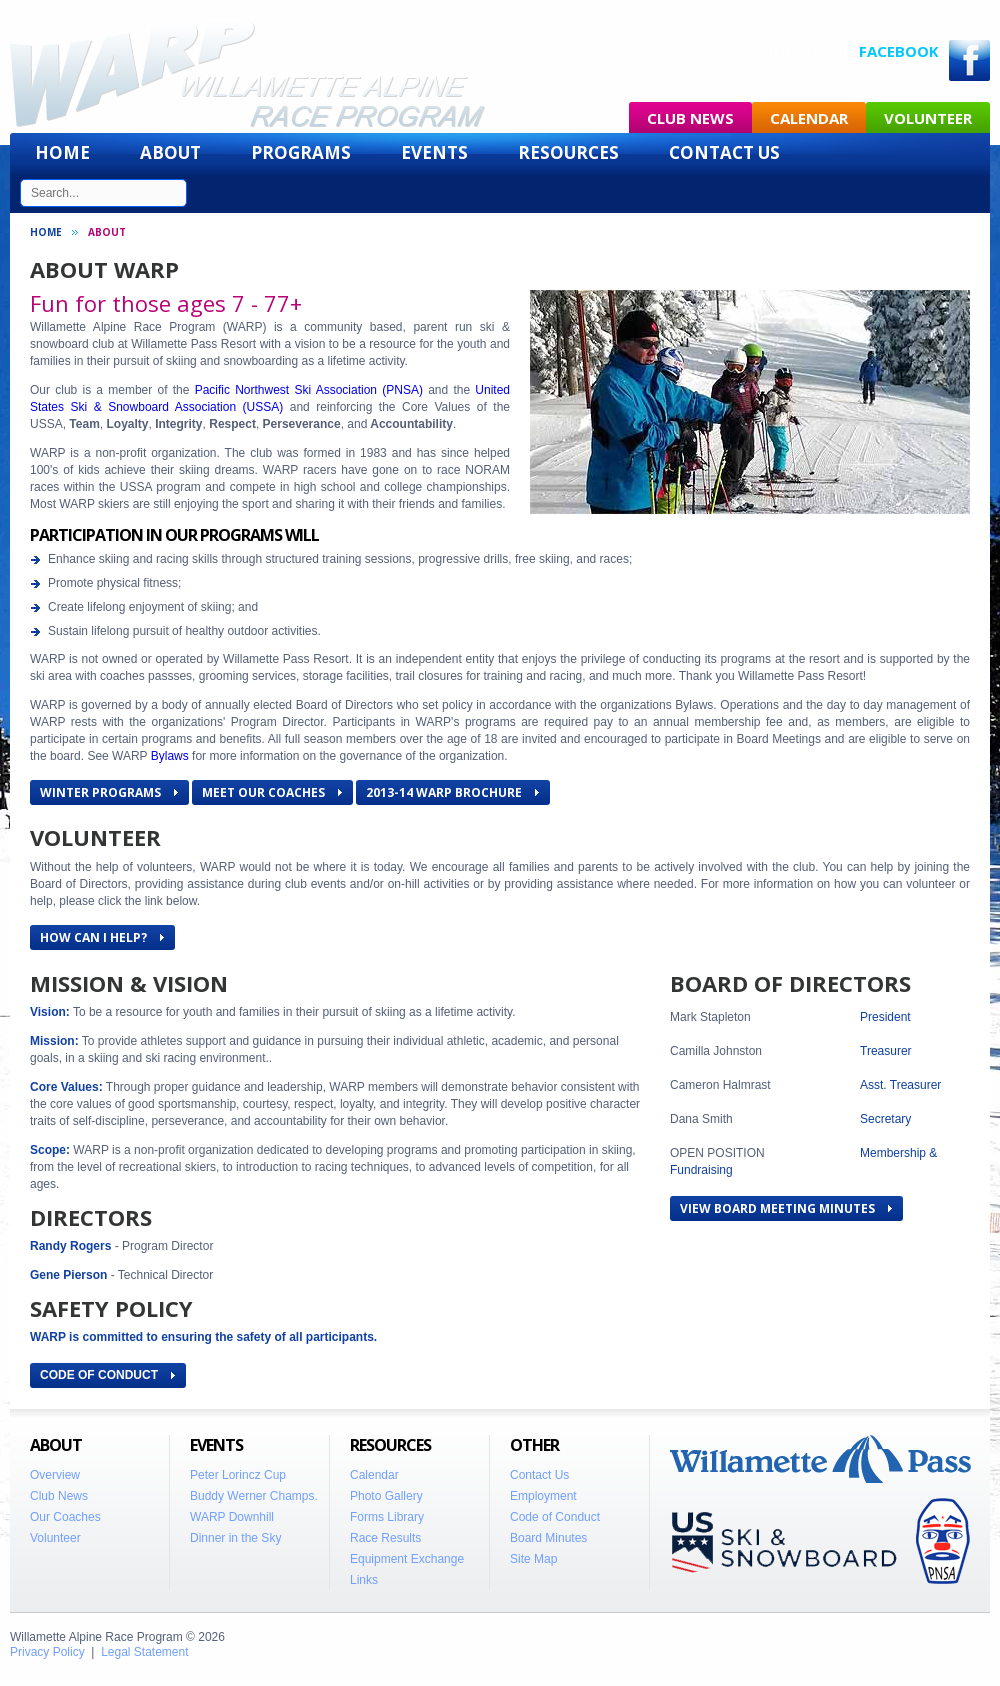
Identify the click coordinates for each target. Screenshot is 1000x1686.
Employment (543, 1496)
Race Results (385, 1538)
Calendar (809, 118)
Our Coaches (65, 1517)
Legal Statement (144, 1652)
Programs (301, 152)
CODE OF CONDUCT (107, 1375)
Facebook (899, 51)
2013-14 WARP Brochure (452, 792)
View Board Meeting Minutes (786, 1208)
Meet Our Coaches (272, 792)
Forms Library (387, 1517)
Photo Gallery (386, 1496)
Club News (690, 118)
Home (62, 152)
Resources (568, 152)
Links (364, 1580)
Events (434, 152)
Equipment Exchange (407, 1559)
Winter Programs (109, 792)
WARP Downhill (232, 1517)
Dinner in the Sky (235, 1538)
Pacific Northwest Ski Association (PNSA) (309, 390)
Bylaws (170, 756)
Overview (55, 1475)
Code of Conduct (555, 1517)
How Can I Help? (102, 937)
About (170, 152)
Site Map (533, 1559)
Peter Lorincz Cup (238, 1475)
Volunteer (928, 118)
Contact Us (724, 152)
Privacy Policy (47, 1652)
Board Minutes (548, 1538)
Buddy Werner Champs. (254, 1496)
